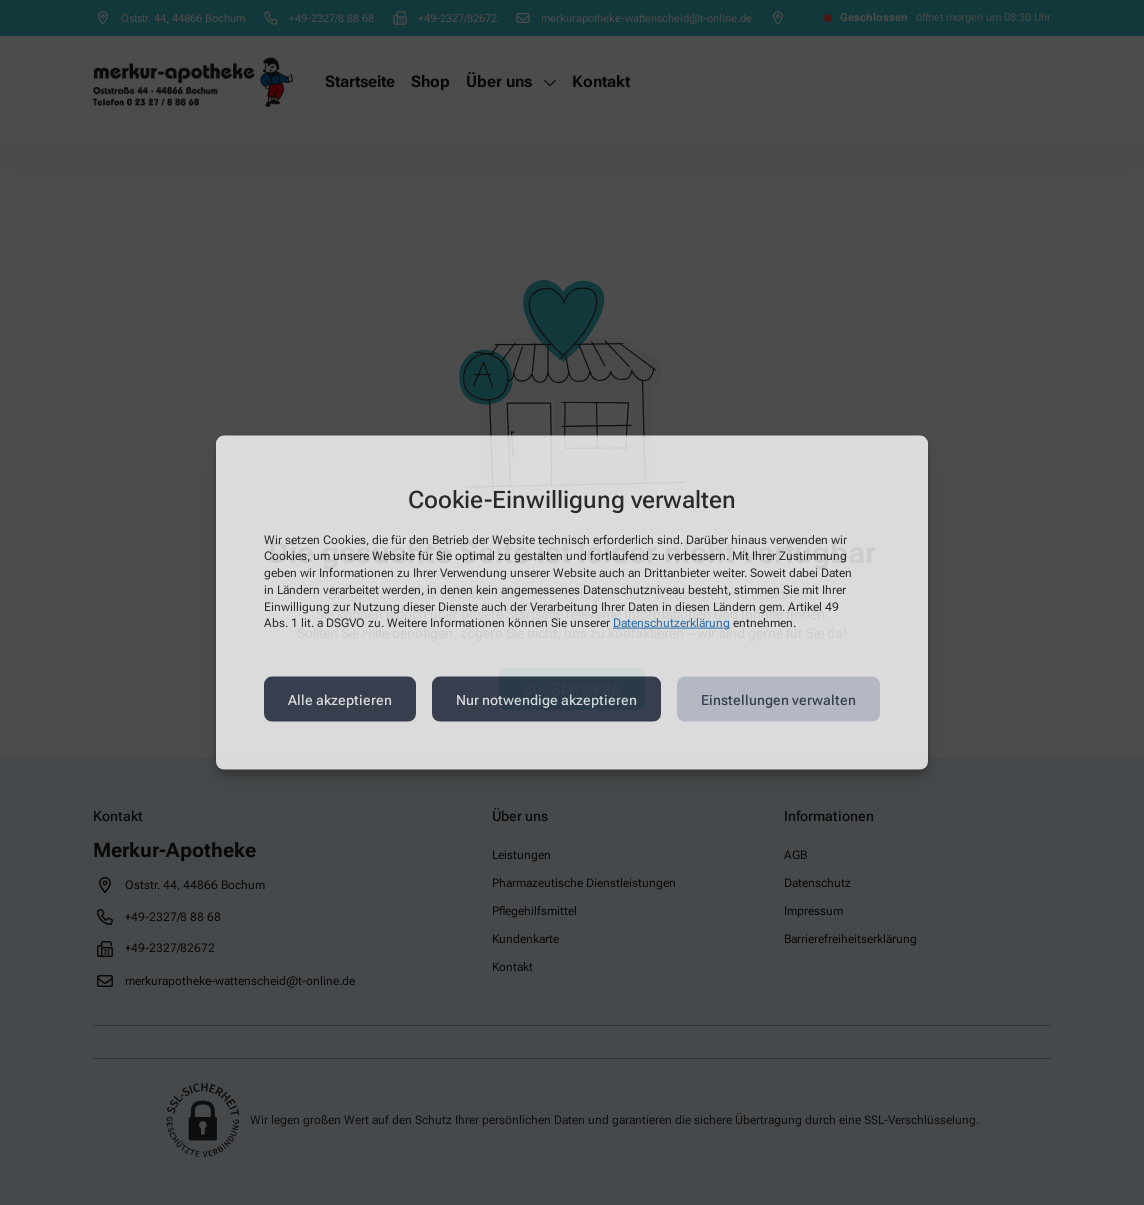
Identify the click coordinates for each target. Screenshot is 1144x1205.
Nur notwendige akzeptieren (546, 699)
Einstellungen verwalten (778, 699)
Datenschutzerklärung (671, 623)
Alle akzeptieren (340, 699)
